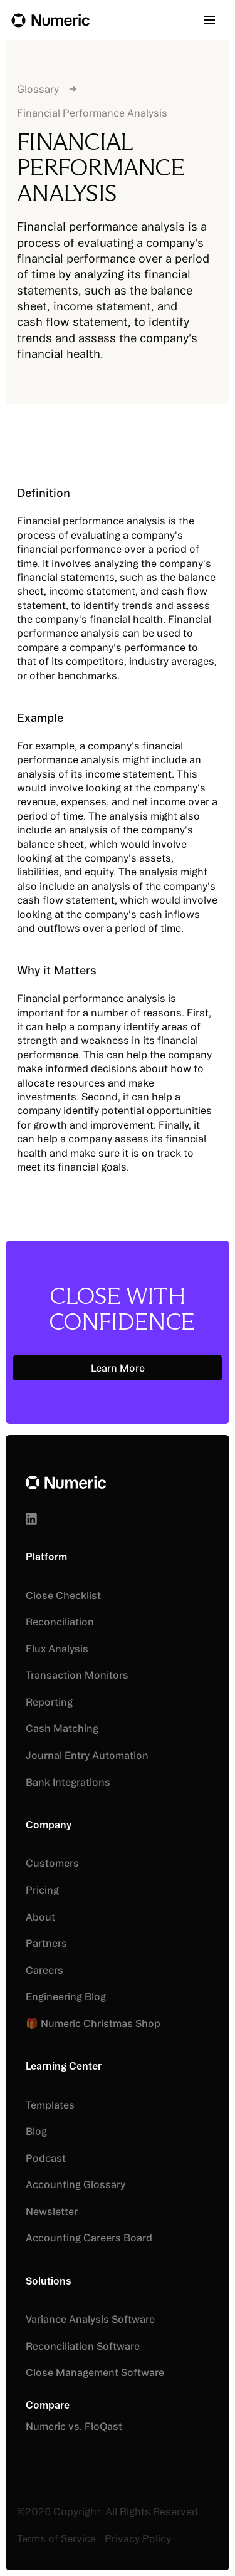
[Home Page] (50, 20)
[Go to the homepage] (66, 1482)
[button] (214, 20)
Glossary (38, 89)
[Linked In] (31, 1518)
